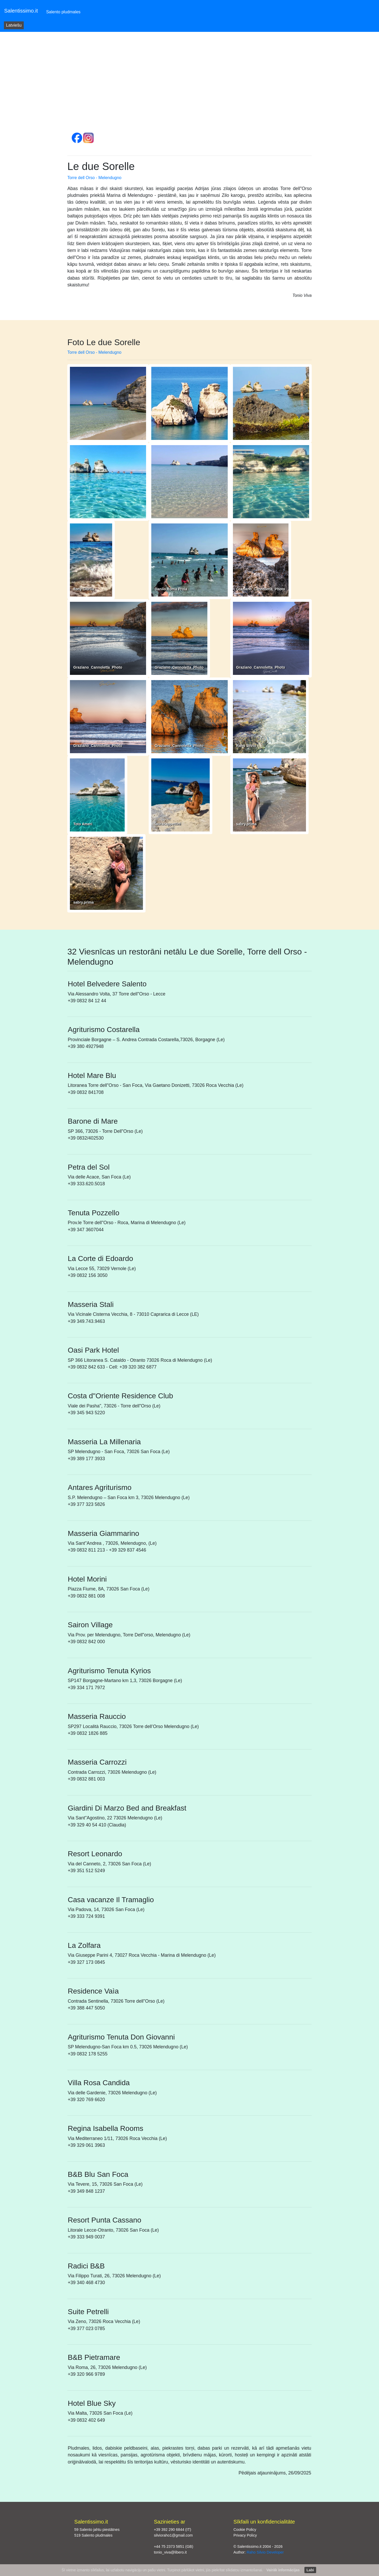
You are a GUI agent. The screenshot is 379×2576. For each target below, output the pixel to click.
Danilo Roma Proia (171, 589)
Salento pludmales (63, 11)
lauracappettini (168, 824)
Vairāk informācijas (283, 2570)
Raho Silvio (246, 746)
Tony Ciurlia (83, 589)
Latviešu (14, 25)
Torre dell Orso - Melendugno (94, 177)
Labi (310, 2570)
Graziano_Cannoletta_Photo (260, 589)
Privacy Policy (245, 2535)
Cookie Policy (244, 2529)
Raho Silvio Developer (265, 2552)
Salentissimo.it (21, 11)
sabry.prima (246, 824)
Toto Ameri (82, 824)
